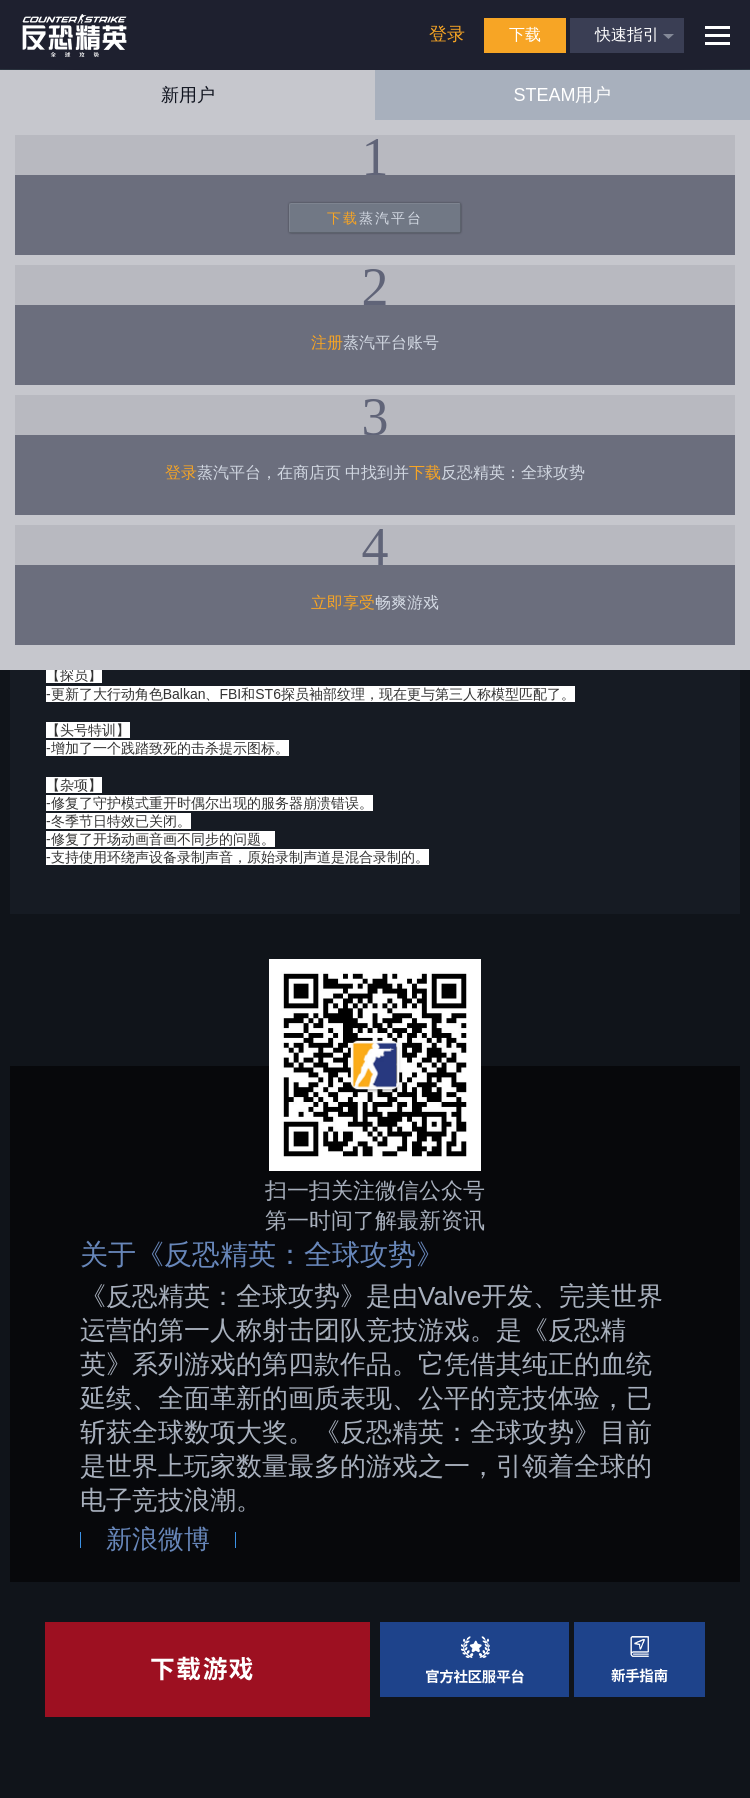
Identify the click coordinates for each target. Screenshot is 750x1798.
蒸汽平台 (375, 218)
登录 (447, 34)
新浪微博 (158, 1539)
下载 (525, 34)
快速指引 (627, 34)
